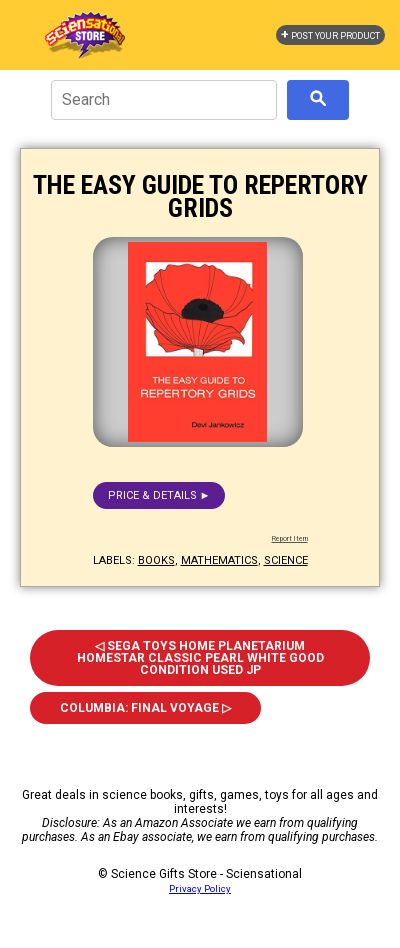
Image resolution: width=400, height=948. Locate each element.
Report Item (290, 539)
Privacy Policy (200, 888)
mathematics (219, 560)
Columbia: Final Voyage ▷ (145, 708)
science (286, 560)
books (156, 560)
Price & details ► (159, 495)
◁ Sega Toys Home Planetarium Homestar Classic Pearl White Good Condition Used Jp (200, 658)
